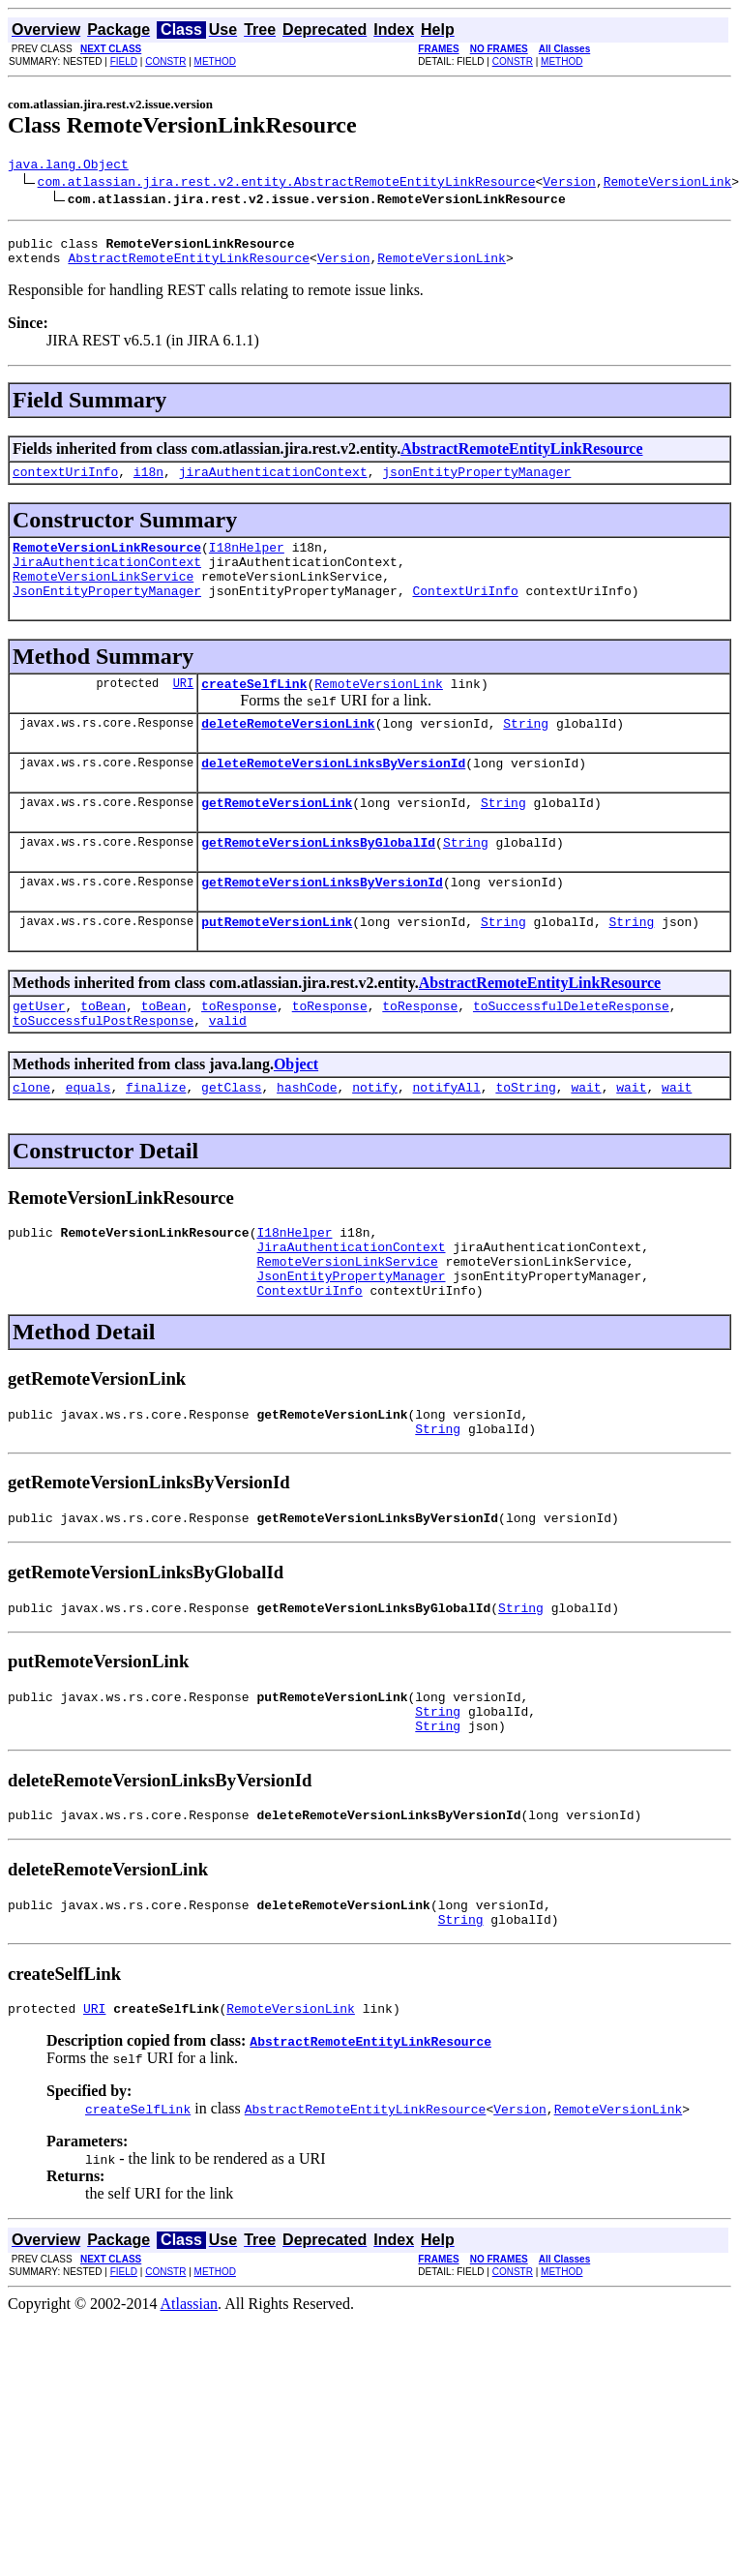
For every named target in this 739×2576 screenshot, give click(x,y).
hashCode (307, 1139)
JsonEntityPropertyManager (107, 613)
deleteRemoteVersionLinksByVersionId (333, 794)
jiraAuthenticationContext (273, 483)
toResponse (239, 1052)
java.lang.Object (68, 166)
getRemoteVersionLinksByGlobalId (318, 879)
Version (569, 184)
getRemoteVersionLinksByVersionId (322, 922)
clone (31, 1139)
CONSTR (165, 61)
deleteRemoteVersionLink (287, 752)
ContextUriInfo (464, 613)
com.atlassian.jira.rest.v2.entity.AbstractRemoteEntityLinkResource (287, 184)
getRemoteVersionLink (276, 837)
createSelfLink (254, 709)
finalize (156, 1139)
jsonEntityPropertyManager (476, 483)
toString (525, 1139)
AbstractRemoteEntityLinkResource (189, 266)
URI (183, 709)
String (525, 752)
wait (586, 1139)
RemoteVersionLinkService (103, 596)
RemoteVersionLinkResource (107, 561)
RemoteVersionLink (668, 184)
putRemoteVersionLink (276, 964)
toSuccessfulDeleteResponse (571, 1052)
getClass (231, 1139)
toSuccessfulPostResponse (103, 1069)
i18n (148, 483)
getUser (39, 1052)
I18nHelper (246, 561)
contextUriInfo (65, 483)
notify (375, 1139)
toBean (103, 1052)
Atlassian (190, 2402)
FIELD (123, 61)
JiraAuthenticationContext (107, 578)
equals (88, 1139)
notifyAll (447, 1139)
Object (296, 1113)
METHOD (215, 61)
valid (228, 1069)
